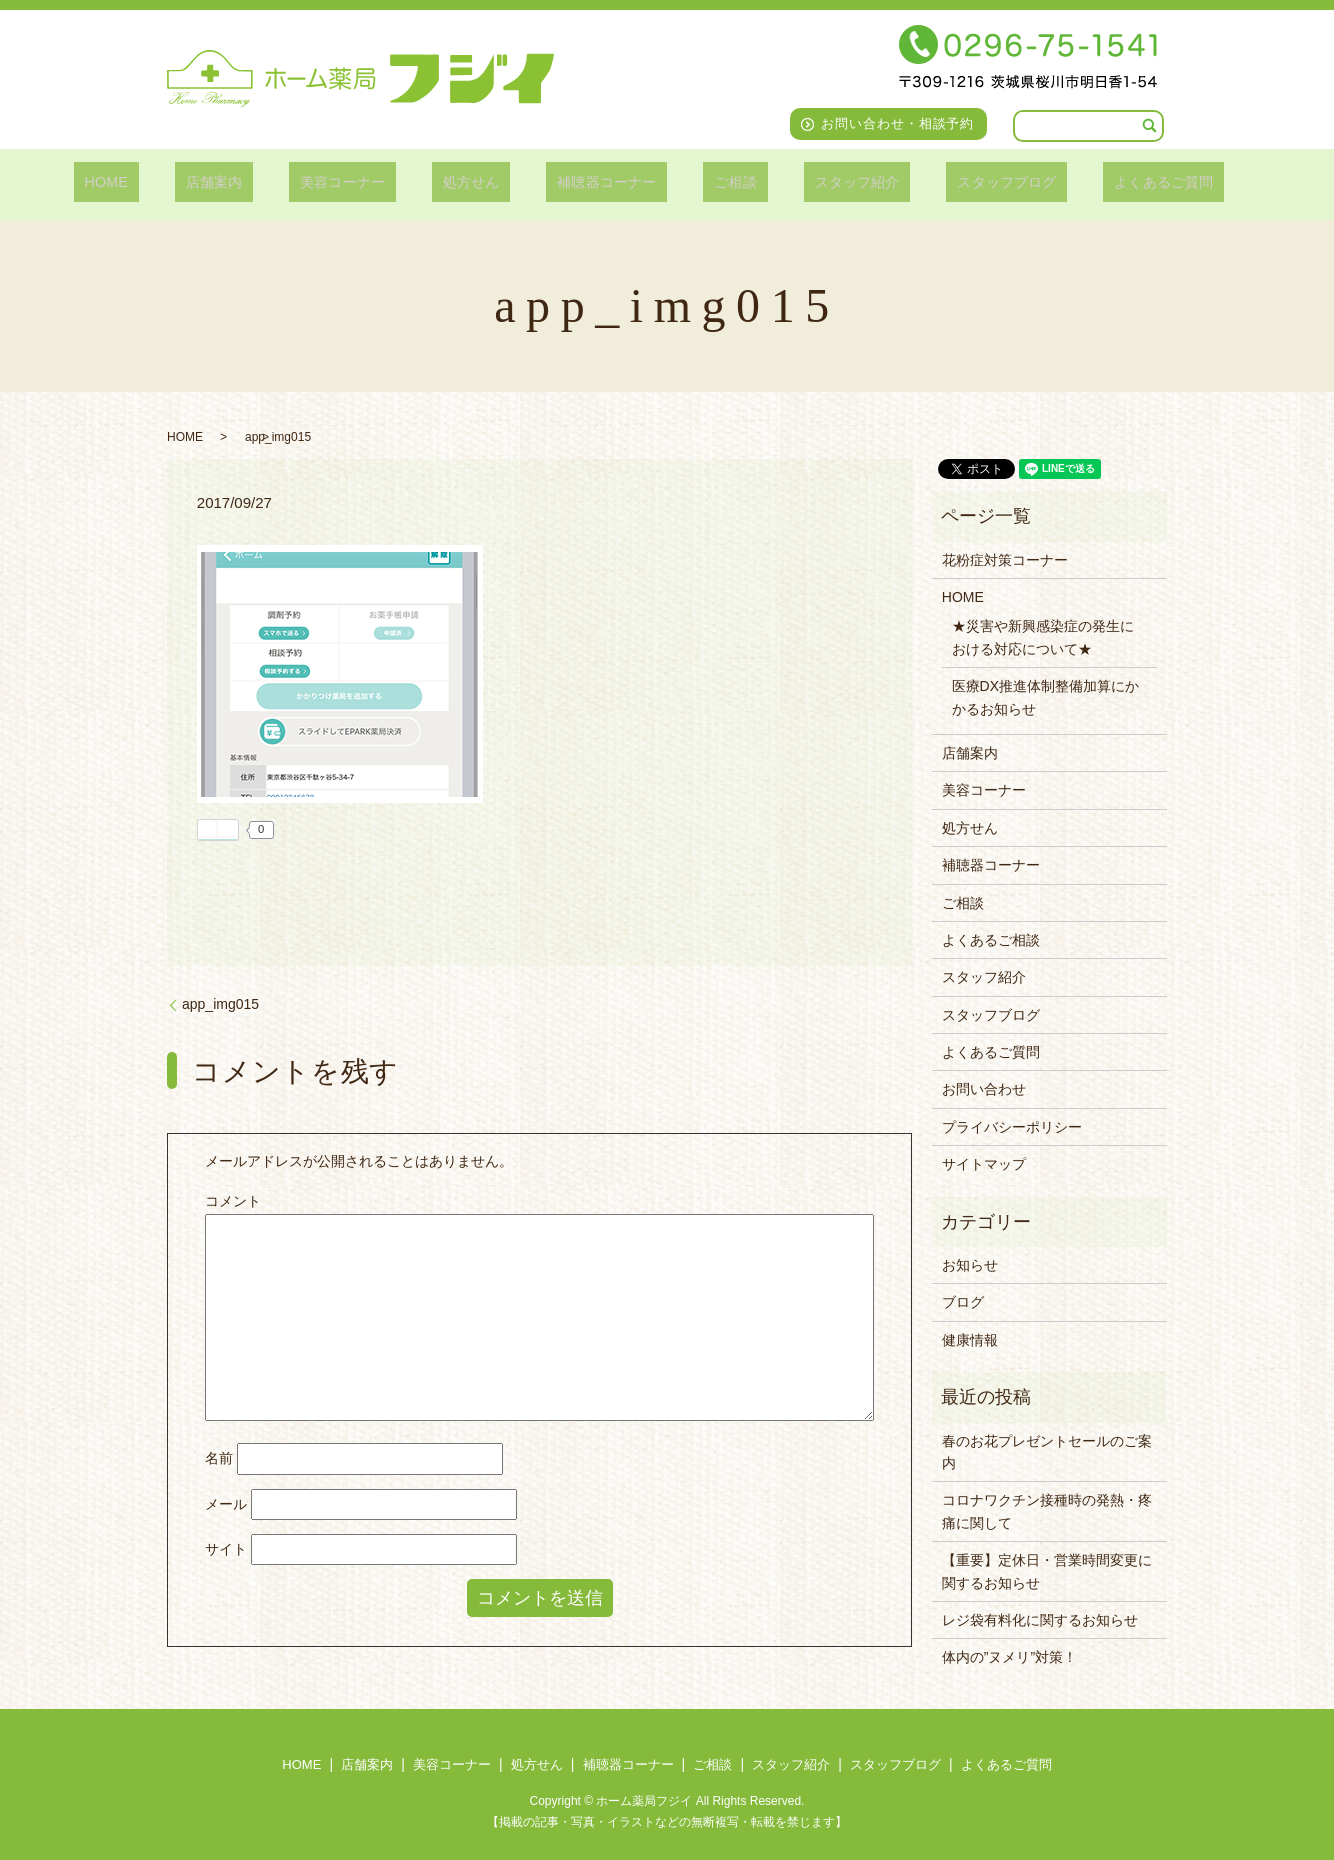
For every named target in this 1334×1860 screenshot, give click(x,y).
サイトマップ (984, 1164)
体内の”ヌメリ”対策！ (1009, 1657)
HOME (159, 181)
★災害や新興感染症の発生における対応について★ (1043, 637)
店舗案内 (250, 181)
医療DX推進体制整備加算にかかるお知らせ (1045, 697)
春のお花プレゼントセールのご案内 (1047, 1452)
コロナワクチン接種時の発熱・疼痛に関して (1047, 1511)
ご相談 (716, 181)
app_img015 (220, 1004)
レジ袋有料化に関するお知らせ (1040, 1620)
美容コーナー (365, 181)
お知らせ (970, 1265)
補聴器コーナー (602, 181)
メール (226, 1504)
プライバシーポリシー (1012, 1127)
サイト (226, 1549)
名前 (219, 1458)
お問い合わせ (984, 1089)
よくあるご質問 (1108, 181)
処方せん (479, 181)
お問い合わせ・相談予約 (898, 123)
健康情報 (970, 1340)
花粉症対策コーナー (1005, 560)
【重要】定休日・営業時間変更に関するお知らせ (1047, 1571)
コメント (233, 1201)
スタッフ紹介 (824, 181)
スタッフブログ (962, 181)
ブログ (963, 1302)
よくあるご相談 (991, 940)
